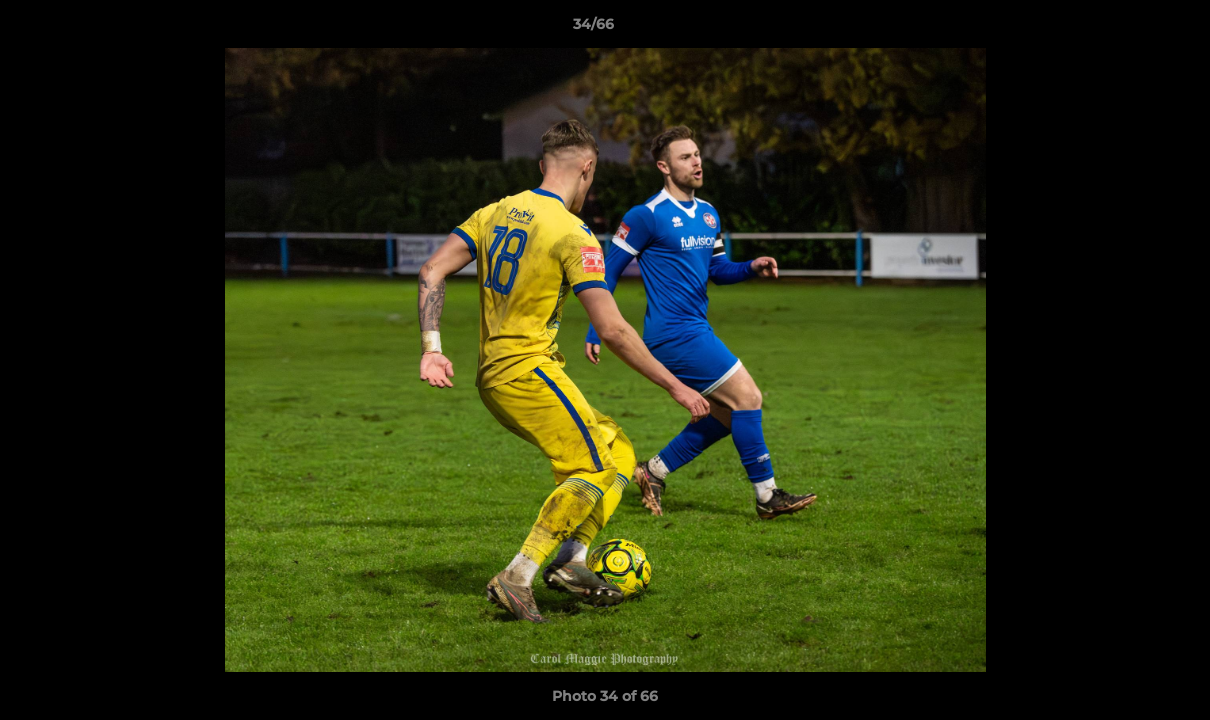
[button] (1126, 29)
